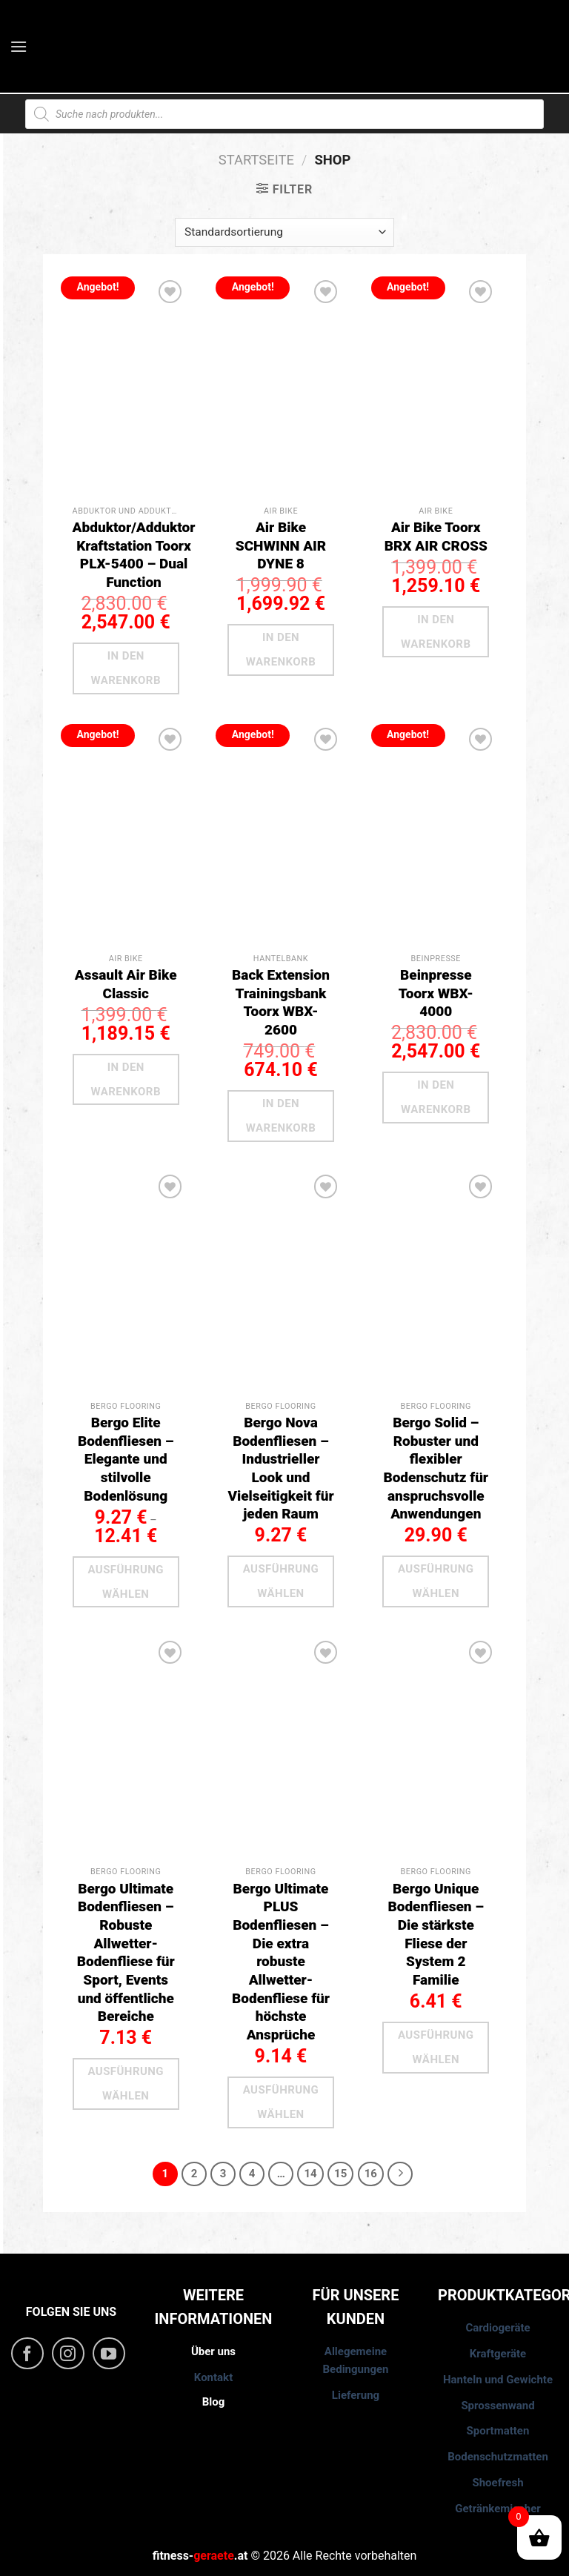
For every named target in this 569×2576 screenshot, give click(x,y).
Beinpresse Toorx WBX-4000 (436, 993)
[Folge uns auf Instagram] (68, 2353)
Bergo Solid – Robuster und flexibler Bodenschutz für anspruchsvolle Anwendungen (435, 1468)
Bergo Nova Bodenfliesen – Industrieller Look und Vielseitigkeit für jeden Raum (280, 1468)
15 (340, 2173)
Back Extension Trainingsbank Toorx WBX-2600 (281, 1002)
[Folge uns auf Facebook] (27, 2353)
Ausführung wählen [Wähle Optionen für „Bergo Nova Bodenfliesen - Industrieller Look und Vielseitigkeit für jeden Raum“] (281, 1581)
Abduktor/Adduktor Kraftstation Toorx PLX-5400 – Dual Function (134, 555)
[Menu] (20, 46)
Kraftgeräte (498, 2353)
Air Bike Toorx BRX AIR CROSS (436, 536)
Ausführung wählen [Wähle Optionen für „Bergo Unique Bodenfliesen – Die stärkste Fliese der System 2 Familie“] (436, 2047)
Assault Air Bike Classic (126, 984)
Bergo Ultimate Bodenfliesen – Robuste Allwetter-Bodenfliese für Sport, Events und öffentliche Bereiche (126, 1952)
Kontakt (213, 2377)
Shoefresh (497, 2482)
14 (310, 2173)
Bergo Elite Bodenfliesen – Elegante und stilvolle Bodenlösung (126, 1459)
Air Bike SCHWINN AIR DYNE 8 (281, 545)
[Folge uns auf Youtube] (109, 2353)
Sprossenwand (497, 2405)
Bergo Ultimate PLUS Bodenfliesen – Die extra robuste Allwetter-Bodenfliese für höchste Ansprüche (281, 1962)
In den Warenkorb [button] (126, 668)
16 (371, 2173)
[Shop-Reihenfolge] (284, 232)
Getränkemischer (498, 2508)
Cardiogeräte (497, 2327)
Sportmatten (498, 2430)
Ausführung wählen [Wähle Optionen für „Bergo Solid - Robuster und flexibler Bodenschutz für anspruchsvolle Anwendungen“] (436, 1581)
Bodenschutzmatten (497, 2456)
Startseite (256, 159)
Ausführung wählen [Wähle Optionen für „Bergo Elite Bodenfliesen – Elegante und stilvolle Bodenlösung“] (125, 1582)
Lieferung (355, 2395)
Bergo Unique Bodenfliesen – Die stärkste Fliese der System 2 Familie (435, 1934)
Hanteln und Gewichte (498, 2379)
